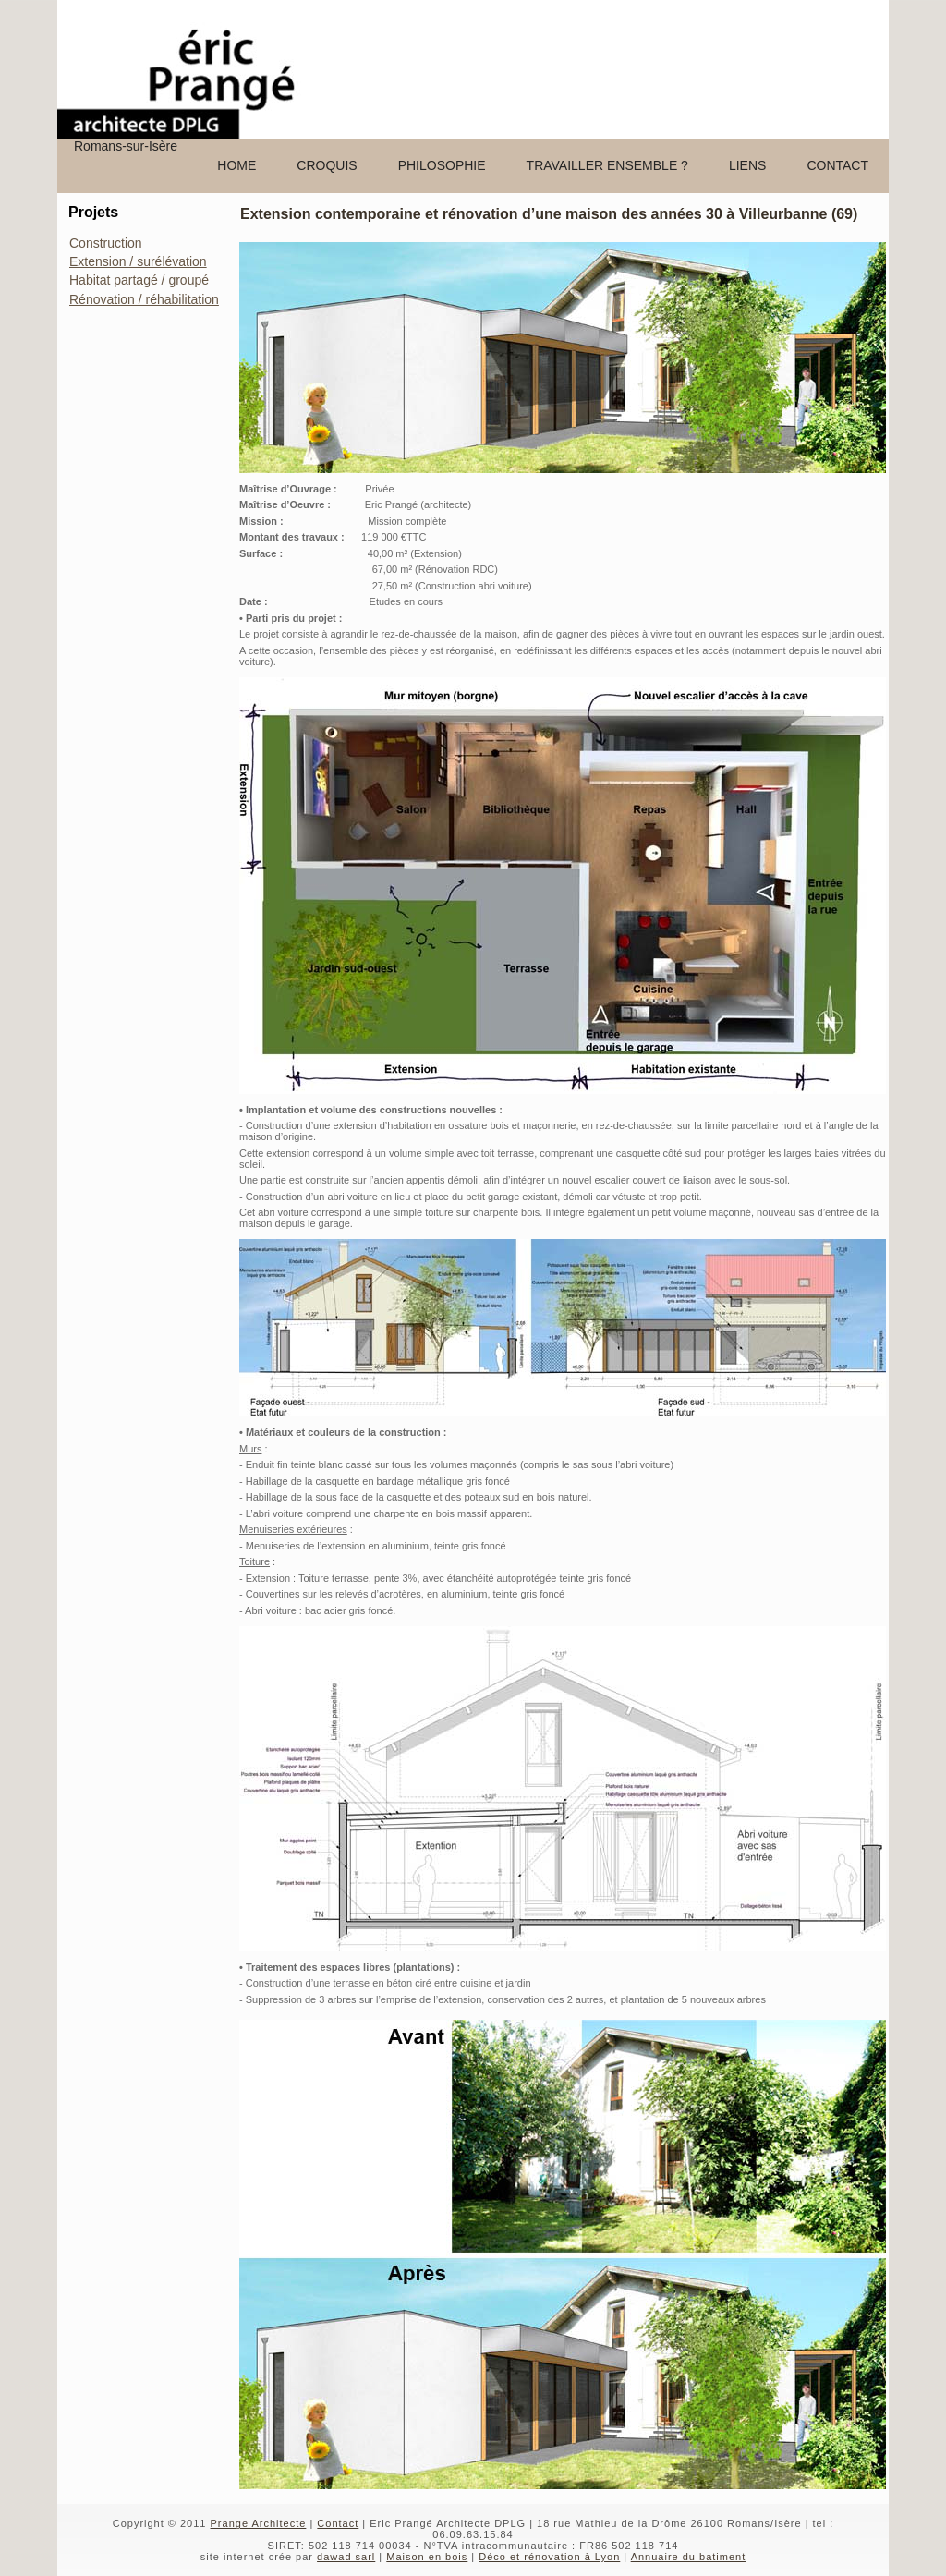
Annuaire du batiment (688, 2556)
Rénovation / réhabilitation (144, 299)
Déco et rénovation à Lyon (549, 2556)
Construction (105, 243)
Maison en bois (426, 2556)
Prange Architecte (259, 2523)
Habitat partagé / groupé (139, 280)
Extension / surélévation (138, 261)
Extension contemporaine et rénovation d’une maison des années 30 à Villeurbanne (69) (548, 214)
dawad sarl (346, 2556)
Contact (337, 2523)
